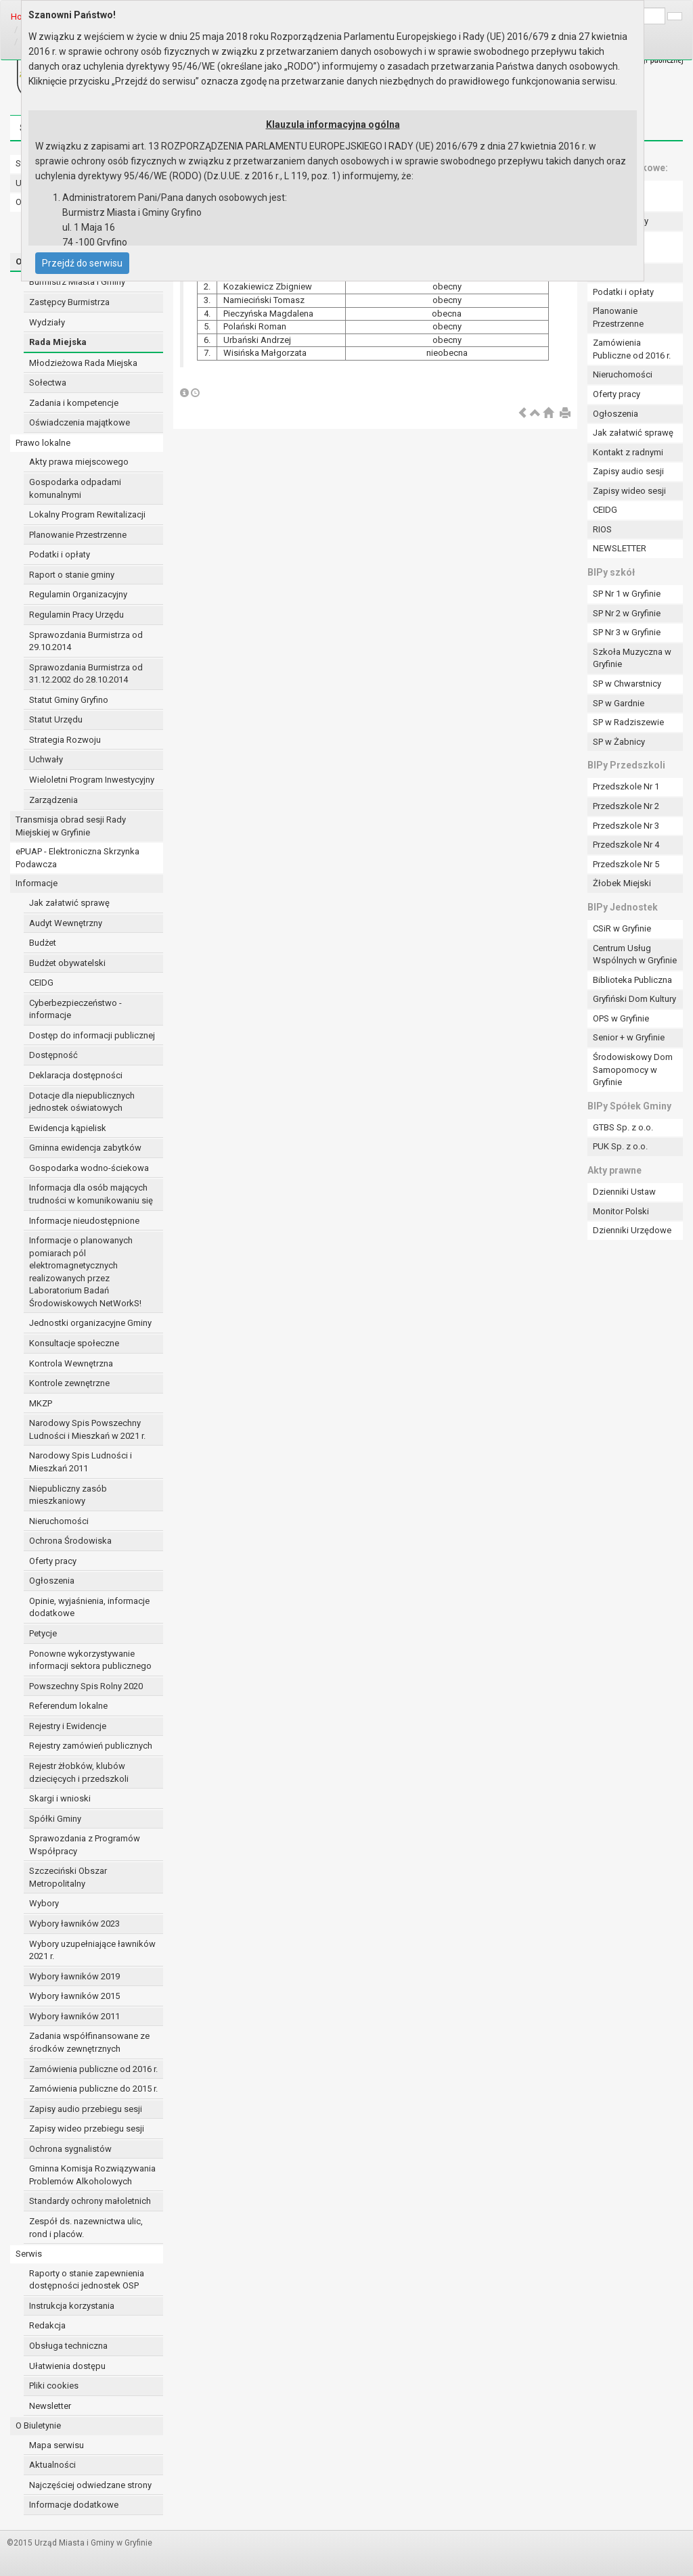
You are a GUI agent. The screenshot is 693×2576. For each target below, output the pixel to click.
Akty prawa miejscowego (79, 462)
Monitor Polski (621, 1211)
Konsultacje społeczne (74, 1343)
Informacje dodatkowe (73, 2505)
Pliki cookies (54, 2385)
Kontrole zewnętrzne (69, 1383)
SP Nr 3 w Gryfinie (627, 632)
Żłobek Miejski (622, 883)
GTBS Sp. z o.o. (623, 1127)
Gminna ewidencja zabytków (85, 1148)
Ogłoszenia (51, 1581)
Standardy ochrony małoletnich (90, 2201)
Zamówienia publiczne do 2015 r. (93, 2089)
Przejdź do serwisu (82, 263)
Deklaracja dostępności (75, 1075)
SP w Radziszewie (628, 722)
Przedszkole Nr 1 (626, 786)
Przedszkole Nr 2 (626, 806)
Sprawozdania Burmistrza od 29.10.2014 (86, 641)
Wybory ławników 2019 (74, 1976)
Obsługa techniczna (68, 2346)
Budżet (42, 943)
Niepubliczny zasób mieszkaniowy (68, 1495)
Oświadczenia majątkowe (79, 422)
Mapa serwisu (56, 2445)
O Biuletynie (38, 2425)
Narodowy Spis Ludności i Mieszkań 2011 (80, 1461)
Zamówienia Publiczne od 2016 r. (632, 349)
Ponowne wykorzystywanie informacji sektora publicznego (90, 1660)
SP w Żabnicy (619, 742)
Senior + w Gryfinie (629, 1037)
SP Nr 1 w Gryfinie (627, 594)
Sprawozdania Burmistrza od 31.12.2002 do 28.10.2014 (86, 673)
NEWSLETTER (619, 548)
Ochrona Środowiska (70, 1541)
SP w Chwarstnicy (627, 683)
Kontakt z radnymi (628, 452)
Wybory (44, 1903)
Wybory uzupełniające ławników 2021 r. (92, 1950)
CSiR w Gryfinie (622, 928)
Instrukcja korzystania (71, 2306)
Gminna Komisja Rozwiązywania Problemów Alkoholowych (92, 2174)
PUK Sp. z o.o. (620, 1146)
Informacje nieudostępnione (84, 1221)
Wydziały (47, 322)
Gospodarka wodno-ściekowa (89, 1168)
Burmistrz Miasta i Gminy (77, 282)
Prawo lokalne (43, 443)
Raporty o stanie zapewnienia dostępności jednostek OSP (86, 2279)
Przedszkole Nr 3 (626, 826)
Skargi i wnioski (60, 1798)
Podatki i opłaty (59, 554)
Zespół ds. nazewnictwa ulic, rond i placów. (86, 2227)
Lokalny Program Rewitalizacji (87, 514)
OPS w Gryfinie (621, 1018)
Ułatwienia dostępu (67, 2366)
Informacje (37, 883)
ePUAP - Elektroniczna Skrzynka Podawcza (77, 857)
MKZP (40, 1403)
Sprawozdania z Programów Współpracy (84, 1844)
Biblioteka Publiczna (632, 980)
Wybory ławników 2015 (74, 1996)
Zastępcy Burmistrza (69, 302)
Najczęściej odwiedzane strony (90, 2485)
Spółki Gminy (55, 1819)
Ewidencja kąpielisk (67, 1128)
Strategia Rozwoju (65, 740)
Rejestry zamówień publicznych (90, 1746)
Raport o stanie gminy (71, 575)
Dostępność (53, 1055)
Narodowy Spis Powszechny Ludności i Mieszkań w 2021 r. (87, 1429)
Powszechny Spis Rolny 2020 (86, 1686)
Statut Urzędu (56, 719)
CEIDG (41, 983)
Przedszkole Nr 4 (626, 845)
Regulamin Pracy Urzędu (76, 615)
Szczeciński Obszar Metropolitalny (68, 1877)
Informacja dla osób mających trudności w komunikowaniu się (91, 1193)
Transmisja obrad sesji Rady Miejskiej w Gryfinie (71, 825)
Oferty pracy (52, 1561)
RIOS (602, 529)
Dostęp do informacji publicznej (92, 1035)
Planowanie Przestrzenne (78, 535)
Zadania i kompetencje (73, 403)
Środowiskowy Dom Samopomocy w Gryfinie (633, 1069)
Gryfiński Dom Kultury (634, 999)
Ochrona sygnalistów (70, 2149)
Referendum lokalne (68, 1706)
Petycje (43, 1633)
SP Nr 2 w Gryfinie (627, 613)
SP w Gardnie (618, 703)
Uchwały (46, 759)
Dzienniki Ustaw (624, 1192)
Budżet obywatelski (67, 963)
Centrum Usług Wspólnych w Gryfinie (635, 954)
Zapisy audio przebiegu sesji (85, 2109)
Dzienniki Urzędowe (632, 1230)
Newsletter (50, 2406)
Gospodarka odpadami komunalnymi (75, 488)
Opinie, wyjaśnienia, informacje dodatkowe (89, 1607)
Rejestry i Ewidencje (67, 1726)
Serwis (29, 2254)
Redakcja (47, 2325)
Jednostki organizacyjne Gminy (90, 1323)
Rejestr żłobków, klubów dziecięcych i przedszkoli (79, 1772)
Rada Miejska (58, 342)
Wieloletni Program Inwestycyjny (91, 780)
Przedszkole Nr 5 (626, 864)
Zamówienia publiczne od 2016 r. (93, 2069)
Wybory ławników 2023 (74, 1923)
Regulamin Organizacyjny (78, 594)
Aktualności (52, 2465)
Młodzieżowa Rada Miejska (83, 363)
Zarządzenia (53, 800)
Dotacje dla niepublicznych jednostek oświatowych (82, 1101)
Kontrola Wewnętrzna (71, 1363)
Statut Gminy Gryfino (68, 700)
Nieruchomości (59, 1521)
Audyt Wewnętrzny (65, 923)
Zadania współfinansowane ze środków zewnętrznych (89, 2042)
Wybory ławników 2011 (74, 2016)
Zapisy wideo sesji (629, 491)
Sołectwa (47, 382)
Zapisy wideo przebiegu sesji (86, 2128)
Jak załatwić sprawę (69, 903)
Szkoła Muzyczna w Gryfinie (632, 658)
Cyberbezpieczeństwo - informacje (75, 1009)
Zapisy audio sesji (628, 471)
